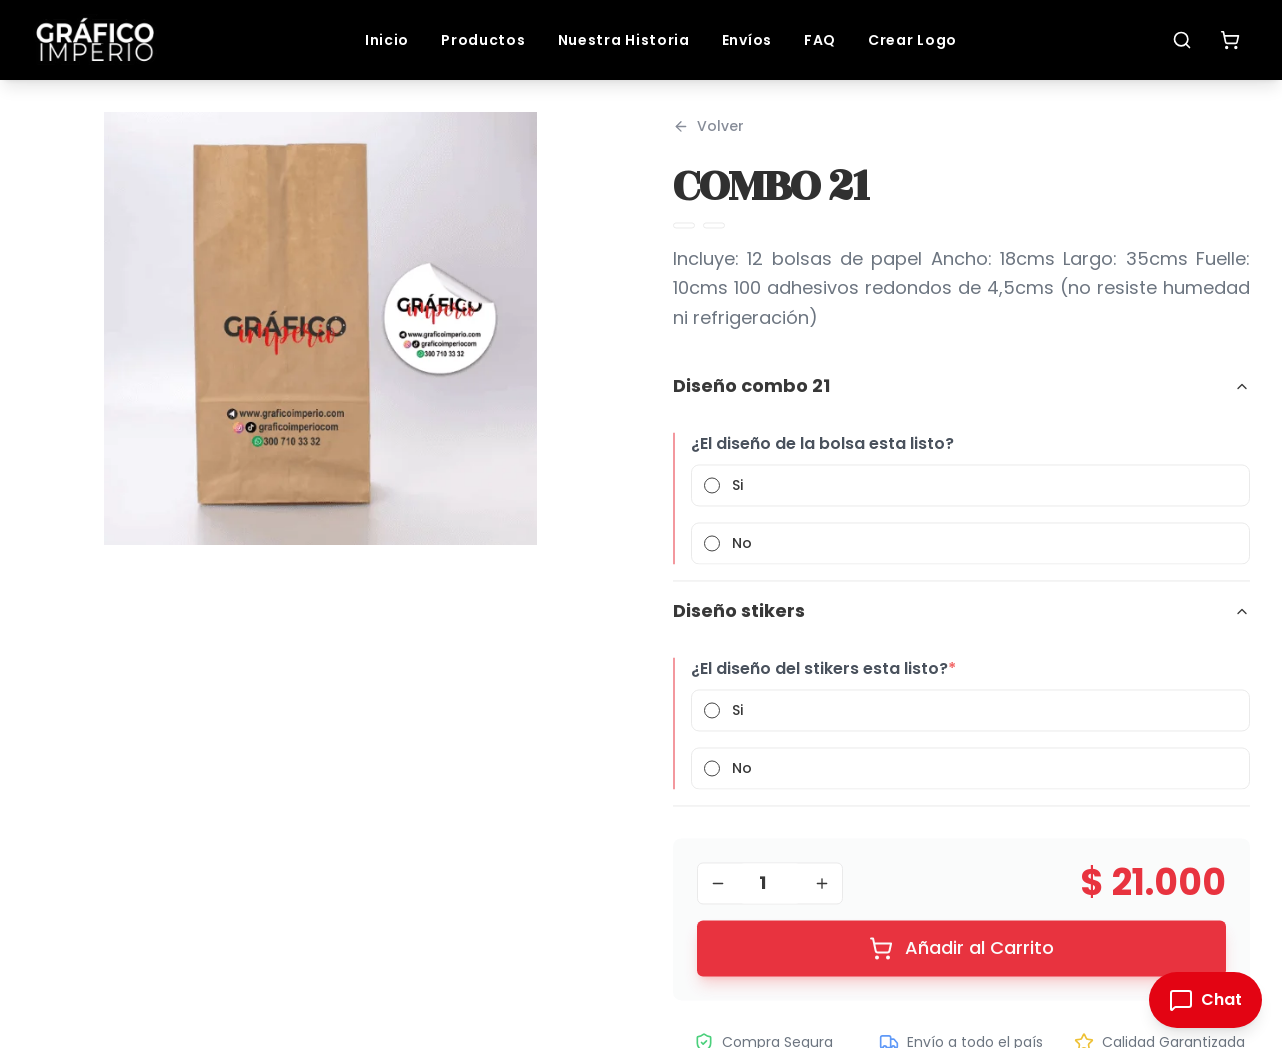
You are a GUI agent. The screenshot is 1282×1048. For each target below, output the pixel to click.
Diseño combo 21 (961, 394)
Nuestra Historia (624, 40)
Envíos (747, 40)
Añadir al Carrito (961, 956)
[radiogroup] (970, 523)
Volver (708, 135)
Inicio (387, 40)
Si (737, 494)
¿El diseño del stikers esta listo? (823, 677)
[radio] (712, 494)
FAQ (820, 40)
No (742, 552)
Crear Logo (912, 40)
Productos (483, 40)
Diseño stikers (961, 619)
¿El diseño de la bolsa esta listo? (822, 452)
